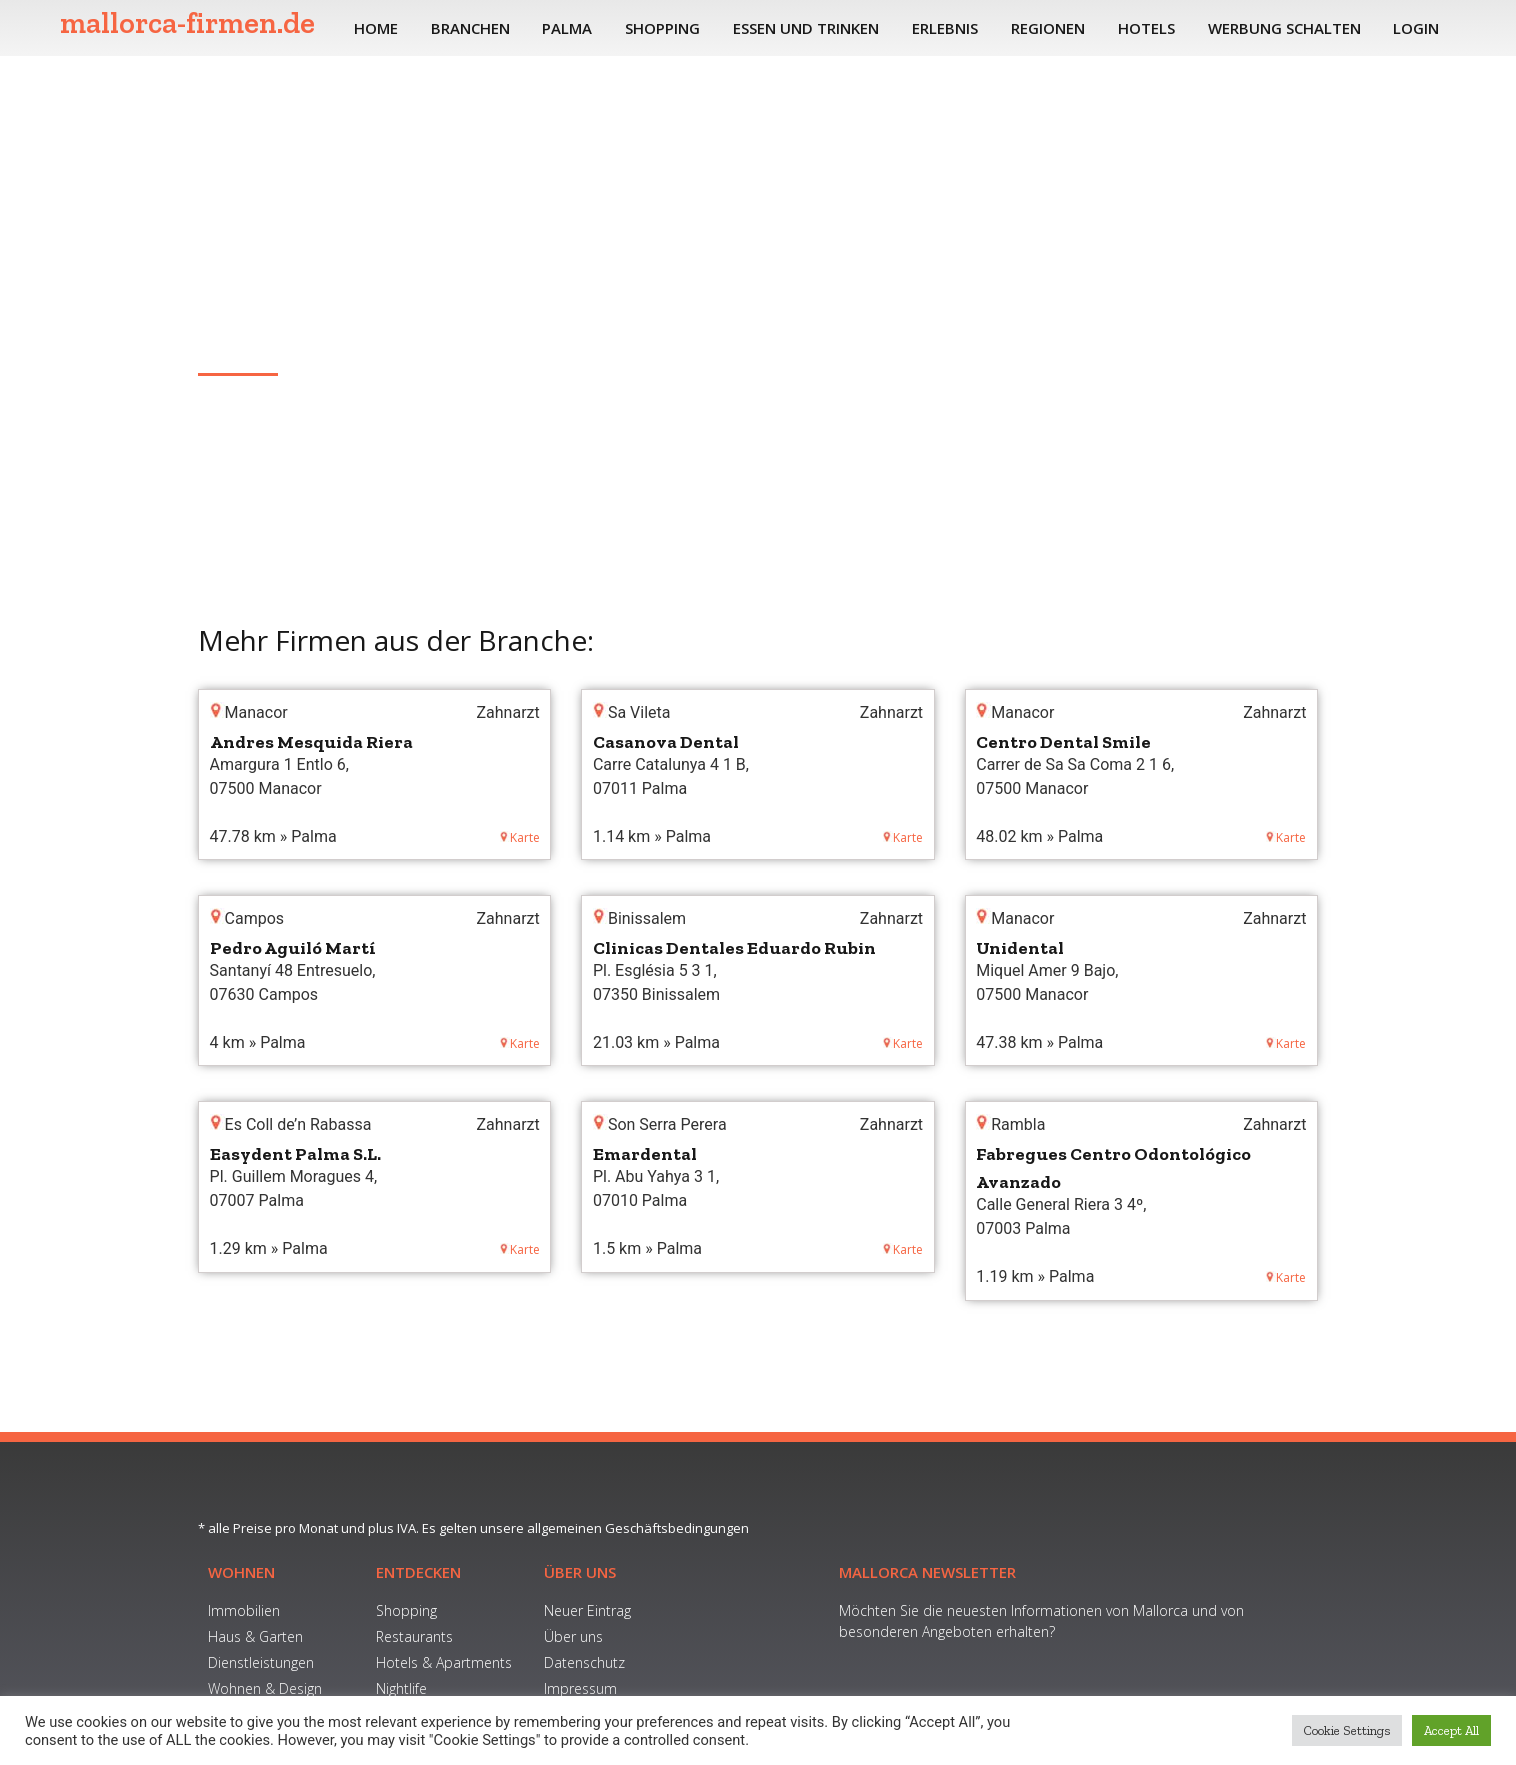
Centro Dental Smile (1063, 742)
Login (1416, 28)
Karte (520, 837)
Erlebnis (945, 28)
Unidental (1020, 948)
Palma (567, 28)
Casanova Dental (666, 742)
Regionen (1048, 28)
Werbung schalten (1284, 28)
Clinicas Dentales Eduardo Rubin (734, 948)
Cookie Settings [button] (1347, 1730)
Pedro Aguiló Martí (293, 948)
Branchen (470, 28)
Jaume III (231, 343)
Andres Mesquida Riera (311, 742)
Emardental (645, 1154)
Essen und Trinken (806, 28)
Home (376, 28)
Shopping (662, 28)
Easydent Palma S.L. (295, 1154)
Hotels (1146, 28)
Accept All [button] (1451, 1730)
